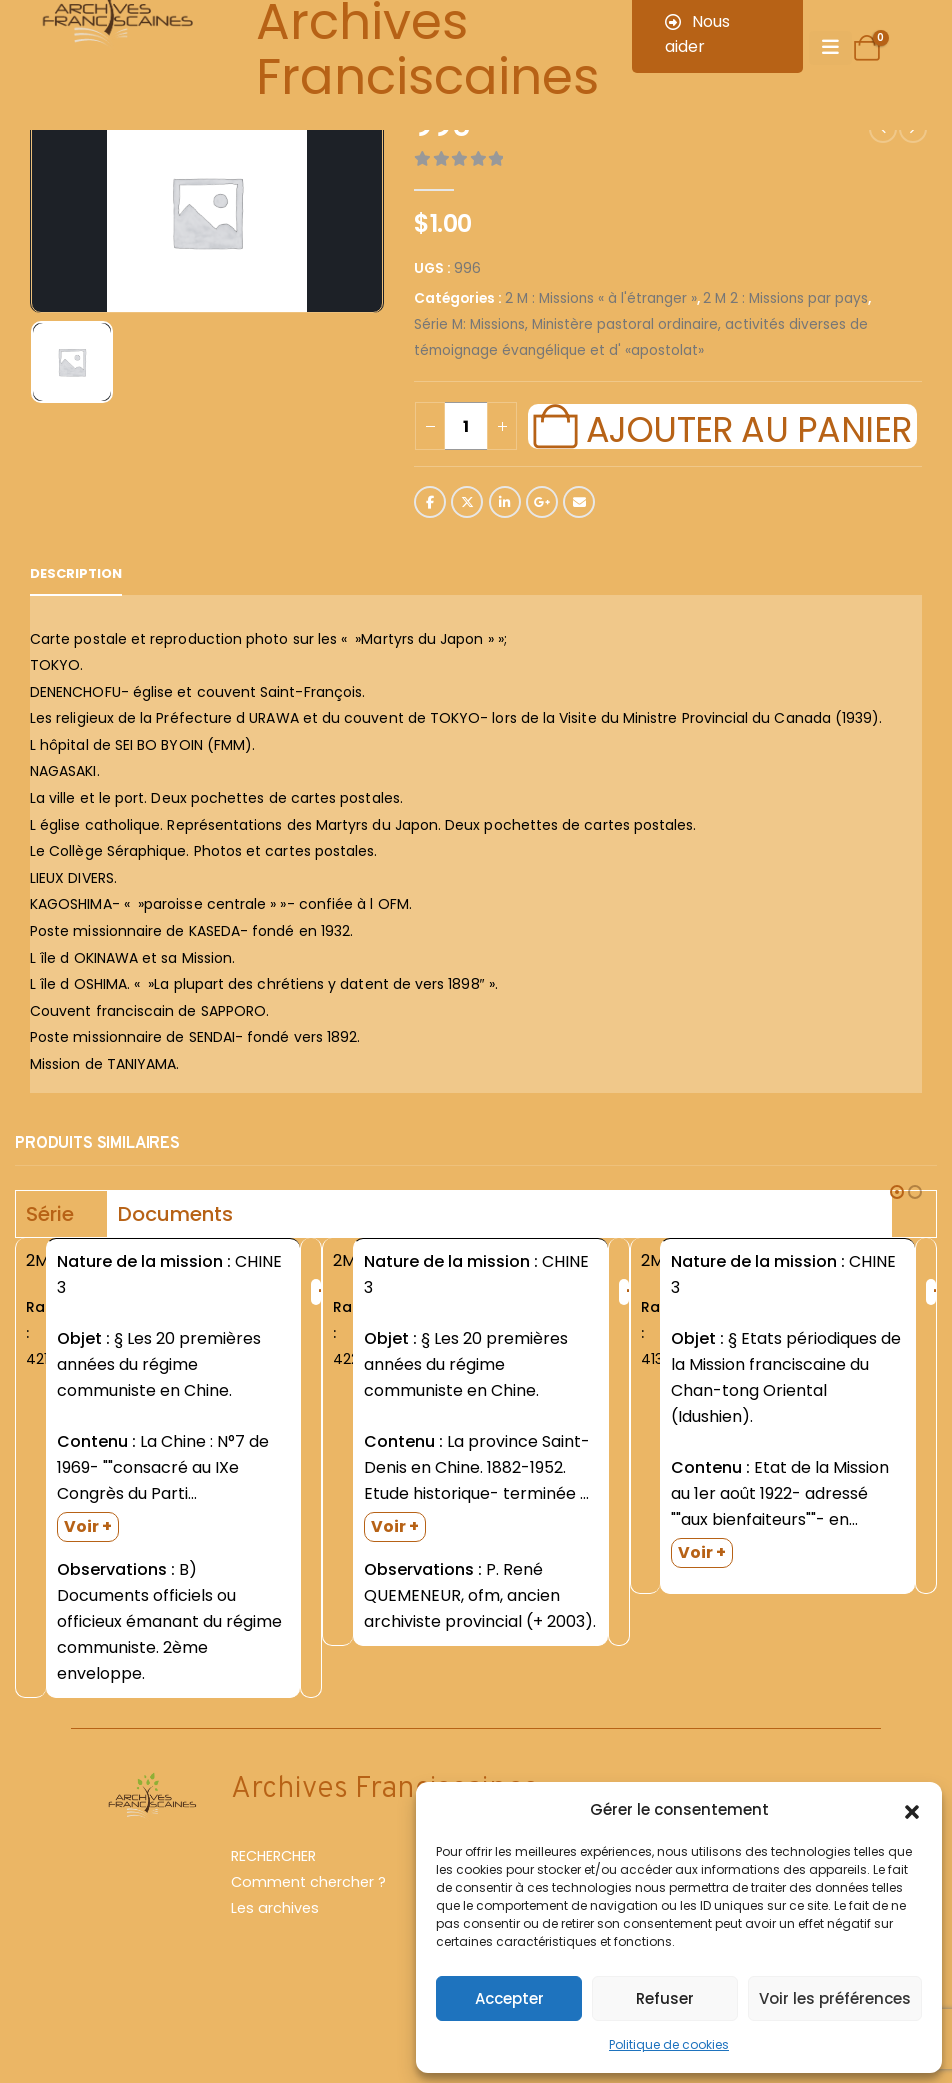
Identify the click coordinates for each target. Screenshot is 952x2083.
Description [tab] (76, 573)
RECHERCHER (273, 1856)
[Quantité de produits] (466, 426)
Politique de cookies (669, 2044)
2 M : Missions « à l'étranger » (601, 298)
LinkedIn (505, 502)
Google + (542, 502)
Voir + (88, 1526)
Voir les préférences (835, 1998)
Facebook (430, 502)
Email (579, 502)
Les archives (275, 1908)
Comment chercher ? (308, 1882)
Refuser (665, 1998)
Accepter (509, 1998)
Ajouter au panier (749, 427)
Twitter (467, 502)
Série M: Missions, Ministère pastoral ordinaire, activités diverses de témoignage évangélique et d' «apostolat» (641, 337)
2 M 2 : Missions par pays (785, 298)
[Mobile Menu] (830, 48)
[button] (912, 1810)
